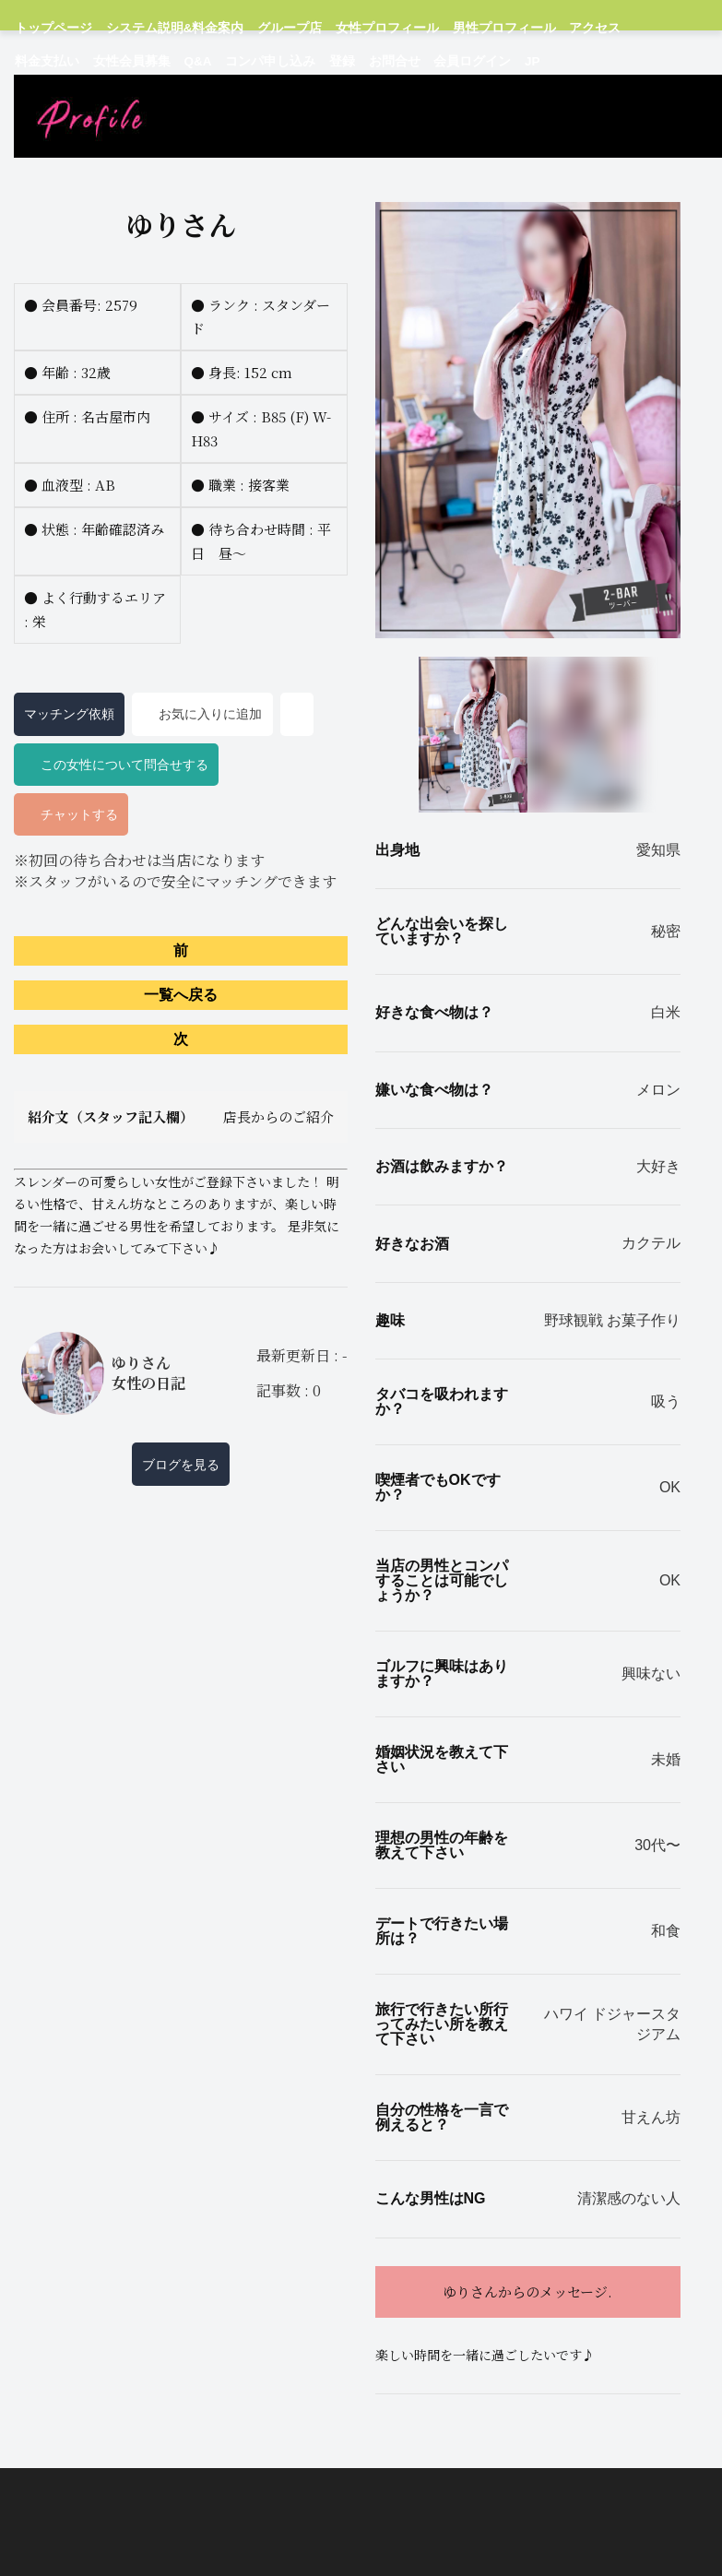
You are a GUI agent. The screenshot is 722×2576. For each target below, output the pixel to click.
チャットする (71, 878)
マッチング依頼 (69, 777)
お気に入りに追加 (203, 777)
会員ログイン (270, 59)
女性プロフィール (340, 27)
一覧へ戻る (181, 1058)
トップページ (48, 27)
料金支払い (585, 27)
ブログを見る (180, 1527)
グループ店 (254, 27)
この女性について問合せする (116, 827)
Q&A (27, 59)
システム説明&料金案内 (154, 27)
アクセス (522, 27)
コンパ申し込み (91, 59)
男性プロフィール (441, 27)
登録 (154, 59)
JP (327, 59)
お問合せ (201, 59)
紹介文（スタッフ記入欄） (181, 1181)
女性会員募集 (659, 27)
